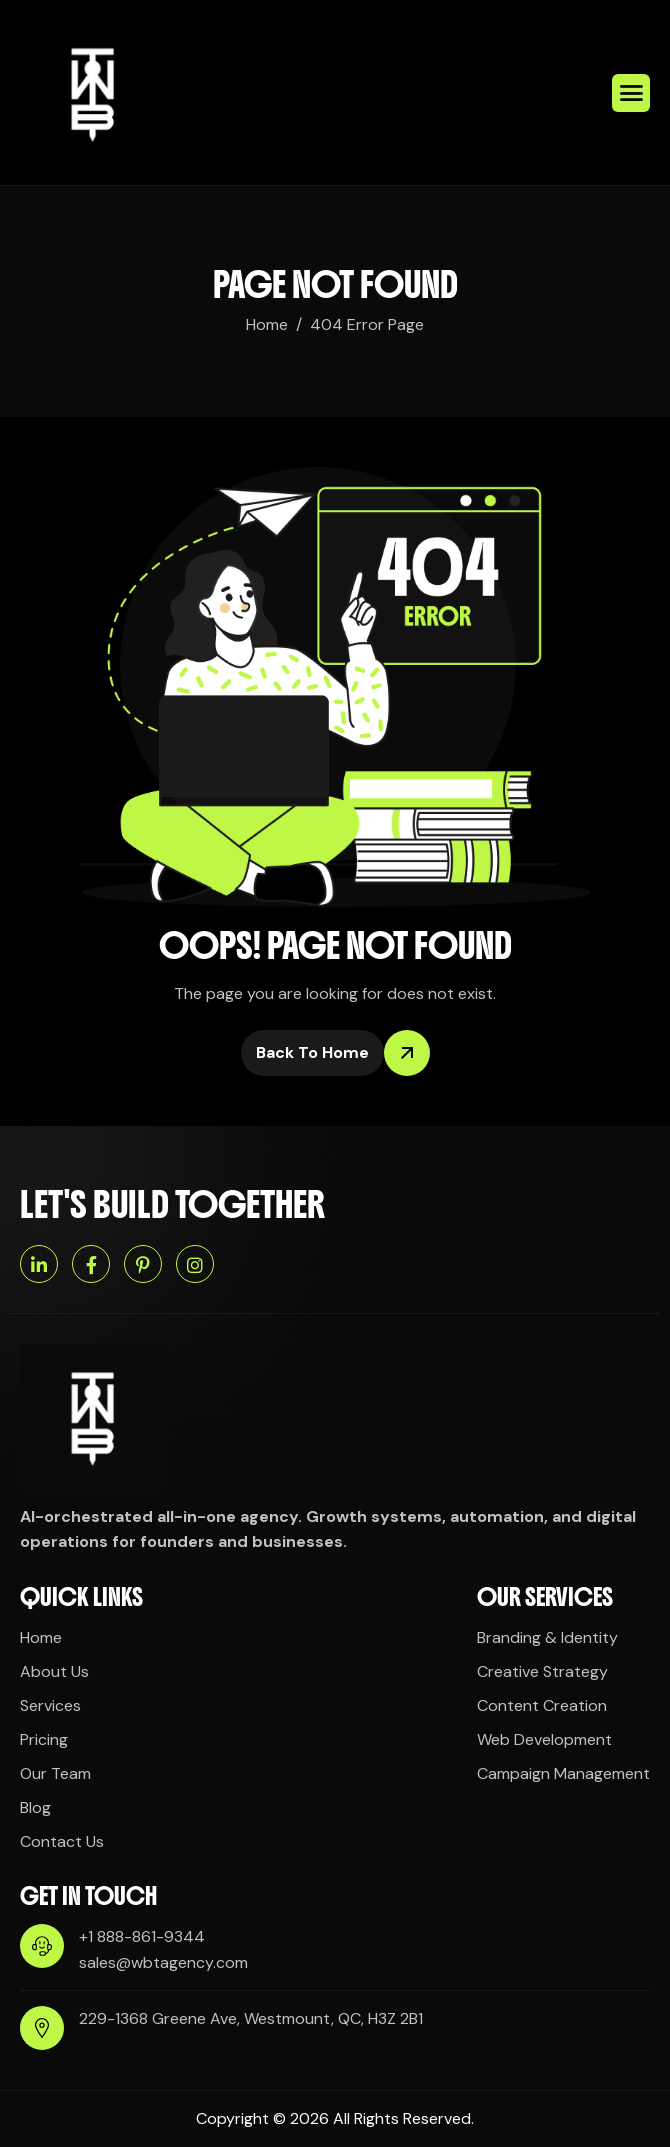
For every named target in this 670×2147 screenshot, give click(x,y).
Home (41, 1637)
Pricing (44, 1739)
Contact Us (62, 1841)
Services (50, 1705)
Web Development (544, 1739)
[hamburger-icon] (631, 93)
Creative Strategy (542, 1671)
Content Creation (542, 1705)
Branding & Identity (547, 1637)
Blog (35, 1807)
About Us (54, 1671)
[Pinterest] (143, 1264)
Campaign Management (563, 1773)
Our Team (55, 1773)
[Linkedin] (39, 1264)
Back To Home (320, 1053)
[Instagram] (195, 1264)
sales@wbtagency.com (163, 1962)
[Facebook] (91, 1264)
